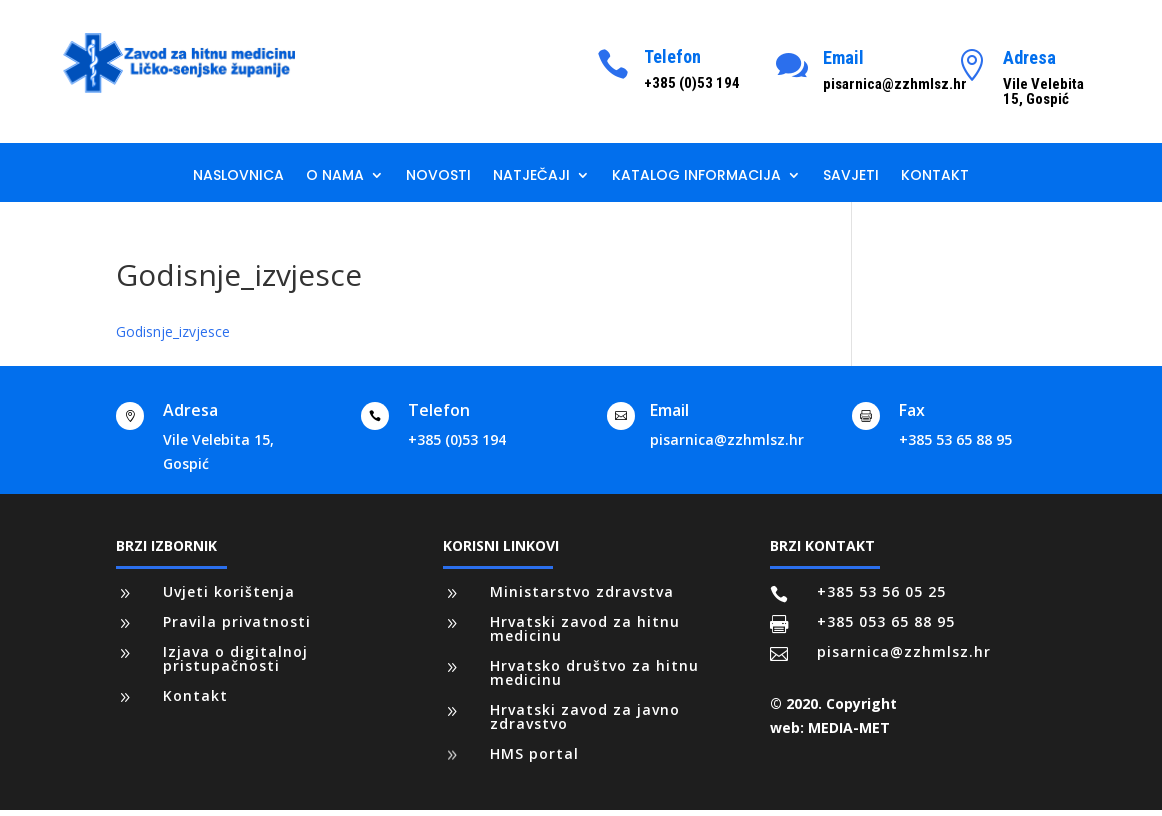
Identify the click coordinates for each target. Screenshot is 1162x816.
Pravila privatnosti (237, 621)
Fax (912, 410)
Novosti (438, 176)
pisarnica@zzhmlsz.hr (727, 439)
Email (843, 57)
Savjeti (851, 176)
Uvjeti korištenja (229, 591)
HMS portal (534, 753)
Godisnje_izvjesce (173, 331)
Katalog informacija (696, 176)
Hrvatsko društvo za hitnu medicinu (594, 672)
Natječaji (531, 176)
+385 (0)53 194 (457, 439)
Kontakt (935, 176)
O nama (335, 176)
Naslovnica (238, 176)
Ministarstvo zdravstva (582, 591)
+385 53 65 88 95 (955, 439)
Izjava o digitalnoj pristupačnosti (235, 658)
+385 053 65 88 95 (886, 621)
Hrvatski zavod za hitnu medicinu (585, 628)
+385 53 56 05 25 (881, 591)
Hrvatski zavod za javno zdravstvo (585, 716)
